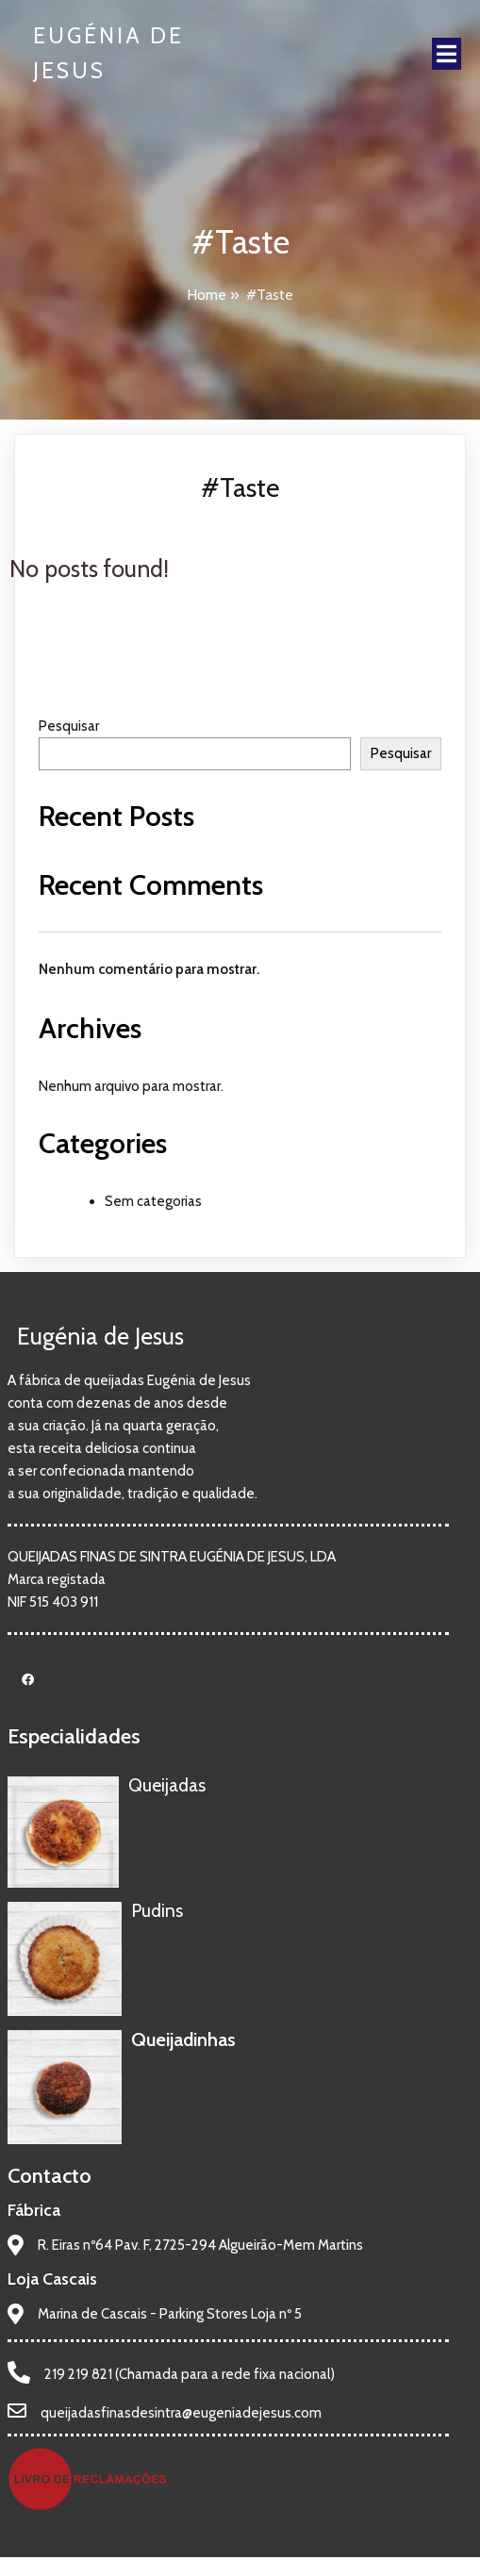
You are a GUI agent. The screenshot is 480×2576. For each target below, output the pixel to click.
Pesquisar (69, 726)
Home (206, 295)
